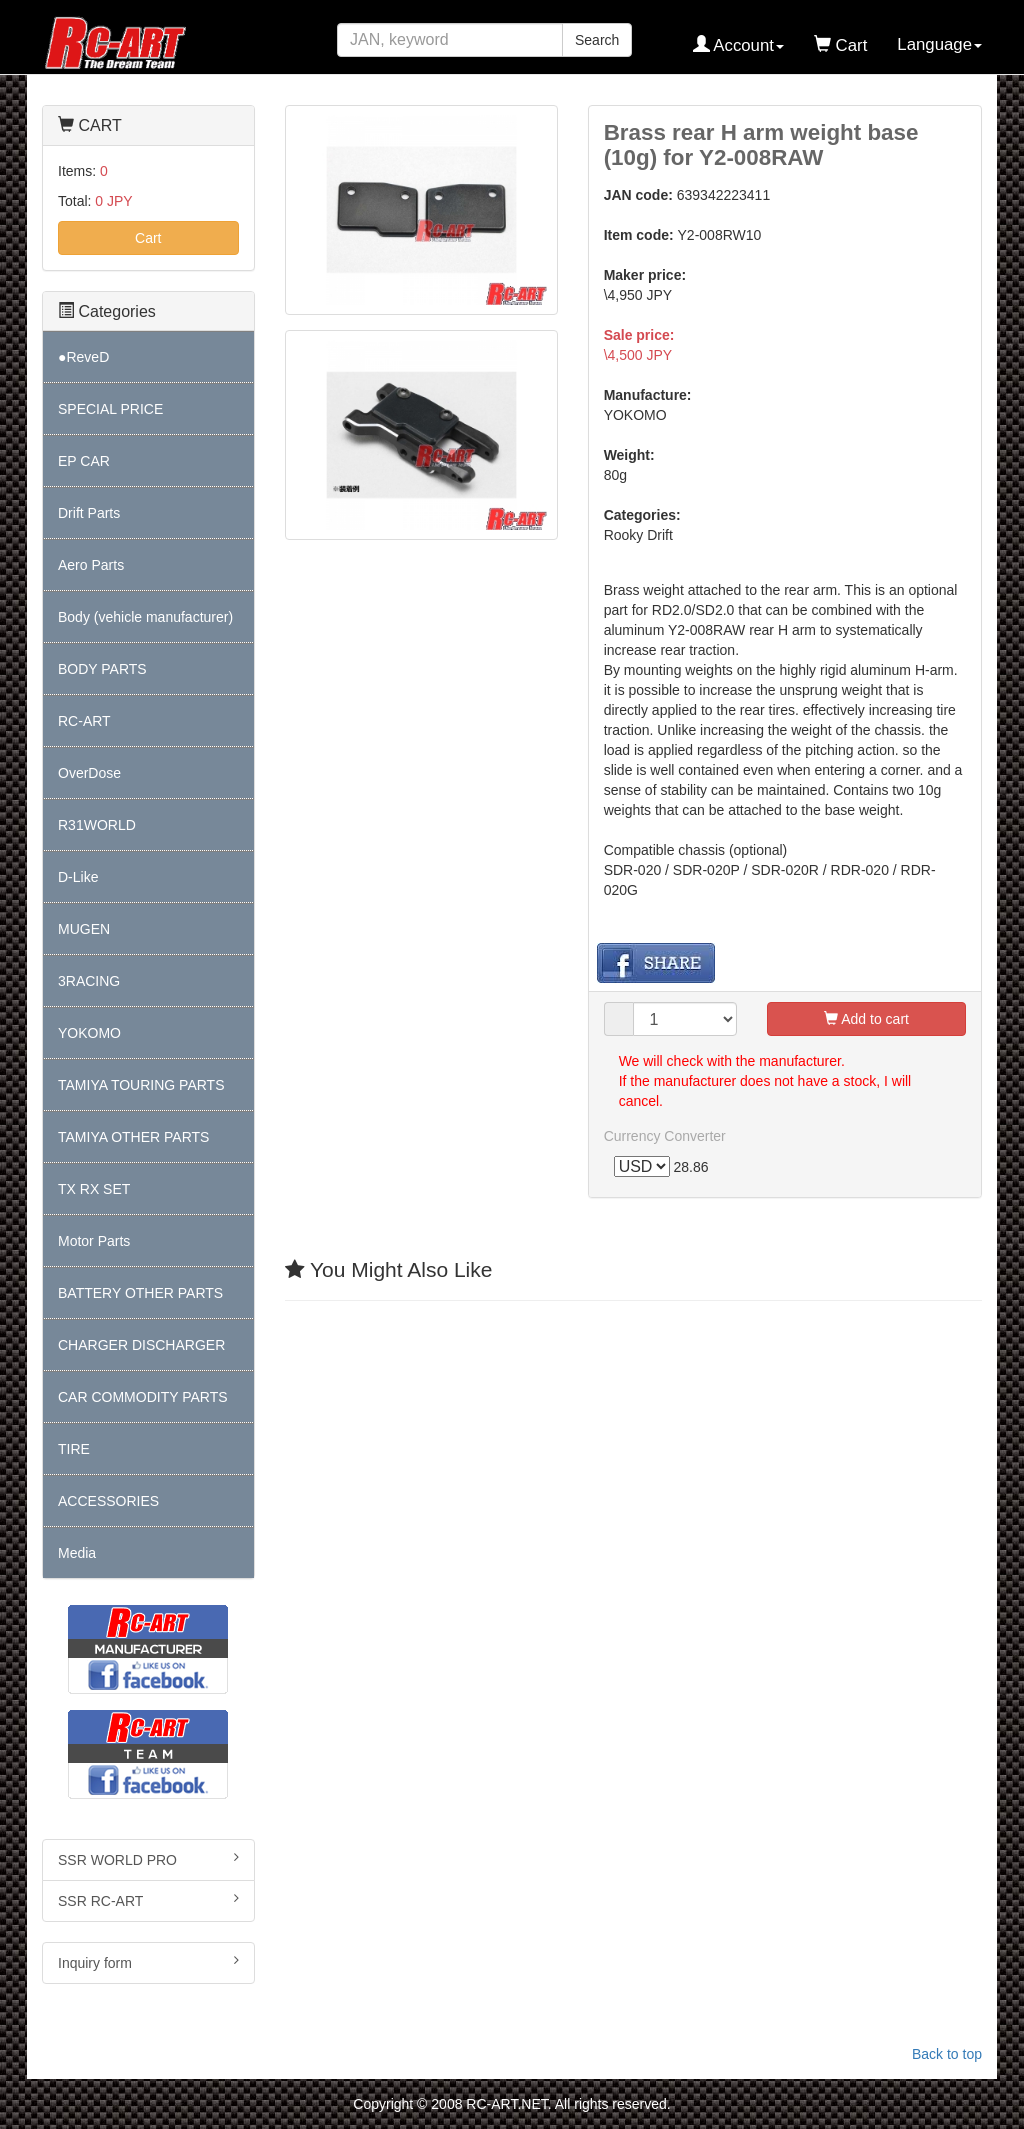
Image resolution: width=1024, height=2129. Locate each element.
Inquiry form (148, 1962)
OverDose (89, 773)
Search (597, 40)
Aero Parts (91, 565)
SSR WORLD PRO (148, 1859)
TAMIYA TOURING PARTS (141, 1085)
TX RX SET (94, 1189)
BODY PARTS (102, 669)
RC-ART (84, 721)
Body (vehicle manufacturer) (145, 617)
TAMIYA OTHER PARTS (133, 1137)
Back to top (947, 2054)
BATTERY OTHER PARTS (140, 1293)
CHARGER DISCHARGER (141, 1345)
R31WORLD (97, 825)
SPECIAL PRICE (110, 409)
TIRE (74, 1449)
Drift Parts (89, 513)
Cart (148, 238)
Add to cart (866, 1019)
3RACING (89, 981)
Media (77, 1553)
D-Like (78, 877)
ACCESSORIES (108, 1501)
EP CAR (84, 461)
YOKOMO (89, 1033)
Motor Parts (94, 1241)
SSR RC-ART (148, 1900)
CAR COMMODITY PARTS (143, 1397)
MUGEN (84, 929)
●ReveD (83, 357)
